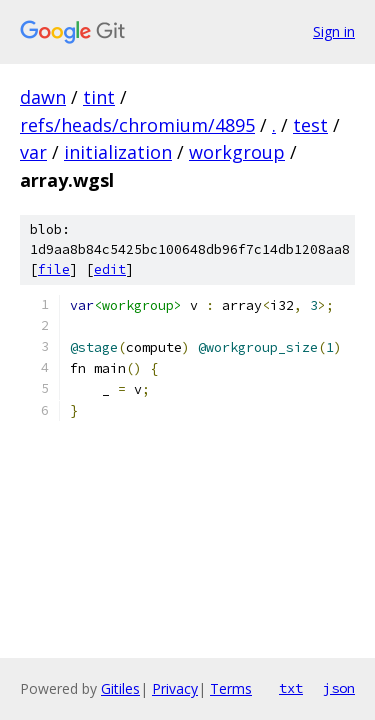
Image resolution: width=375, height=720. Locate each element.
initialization (118, 152)
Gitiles (120, 688)
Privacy (175, 688)
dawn (43, 97)
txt (291, 688)
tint (99, 97)
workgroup (237, 152)
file (54, 269)
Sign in (334, 31)
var (33, 152)
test (310, 125)
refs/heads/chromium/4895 (137, 125)
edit (110, 269)
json (339, 688)
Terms (231, 688)
